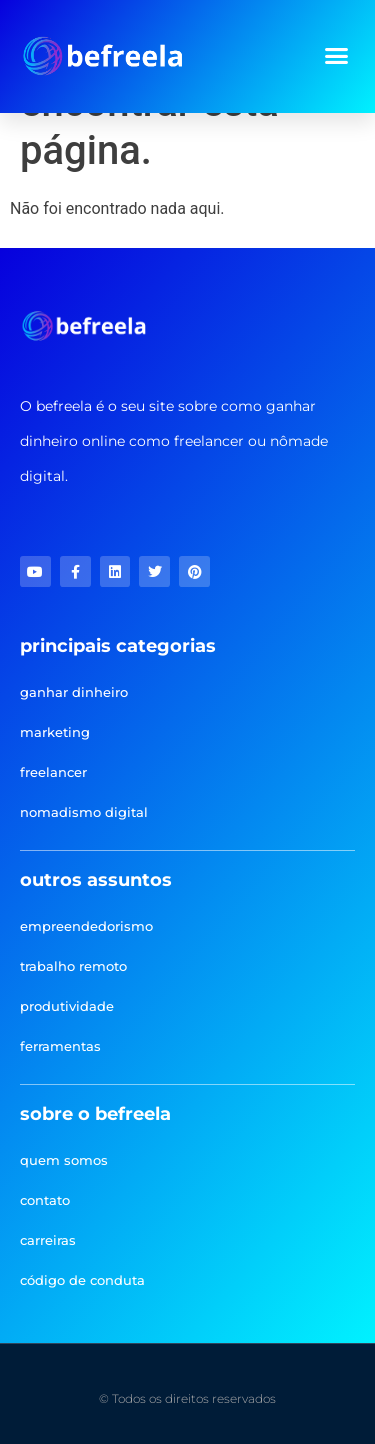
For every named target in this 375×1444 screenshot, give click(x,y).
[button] (337, 56)
